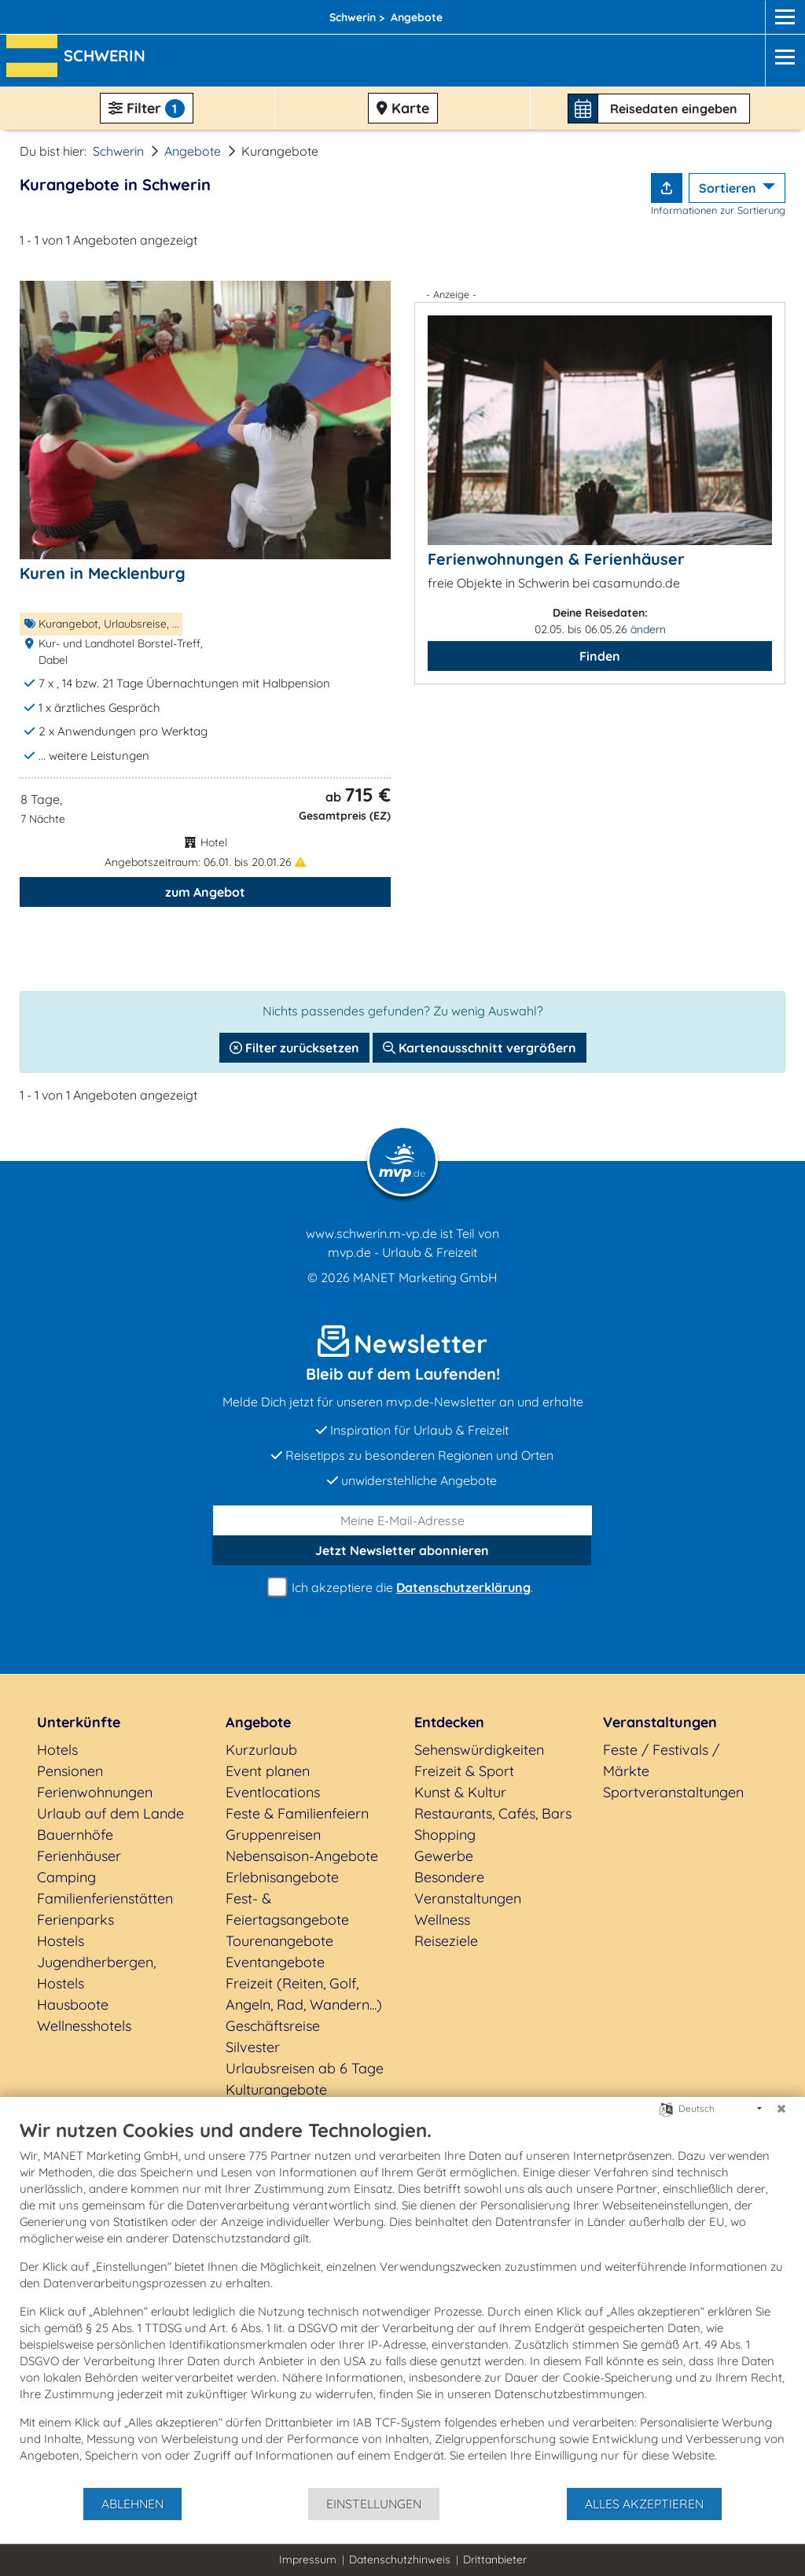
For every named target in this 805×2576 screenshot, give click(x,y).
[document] (402, 2302)
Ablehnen (132, 2504)
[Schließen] (781, 2109)
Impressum (307, 2559)
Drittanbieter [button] (495, 2559)
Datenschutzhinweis (399, 2559)
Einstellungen (373, 2504)
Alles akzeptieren (644, 2504)
